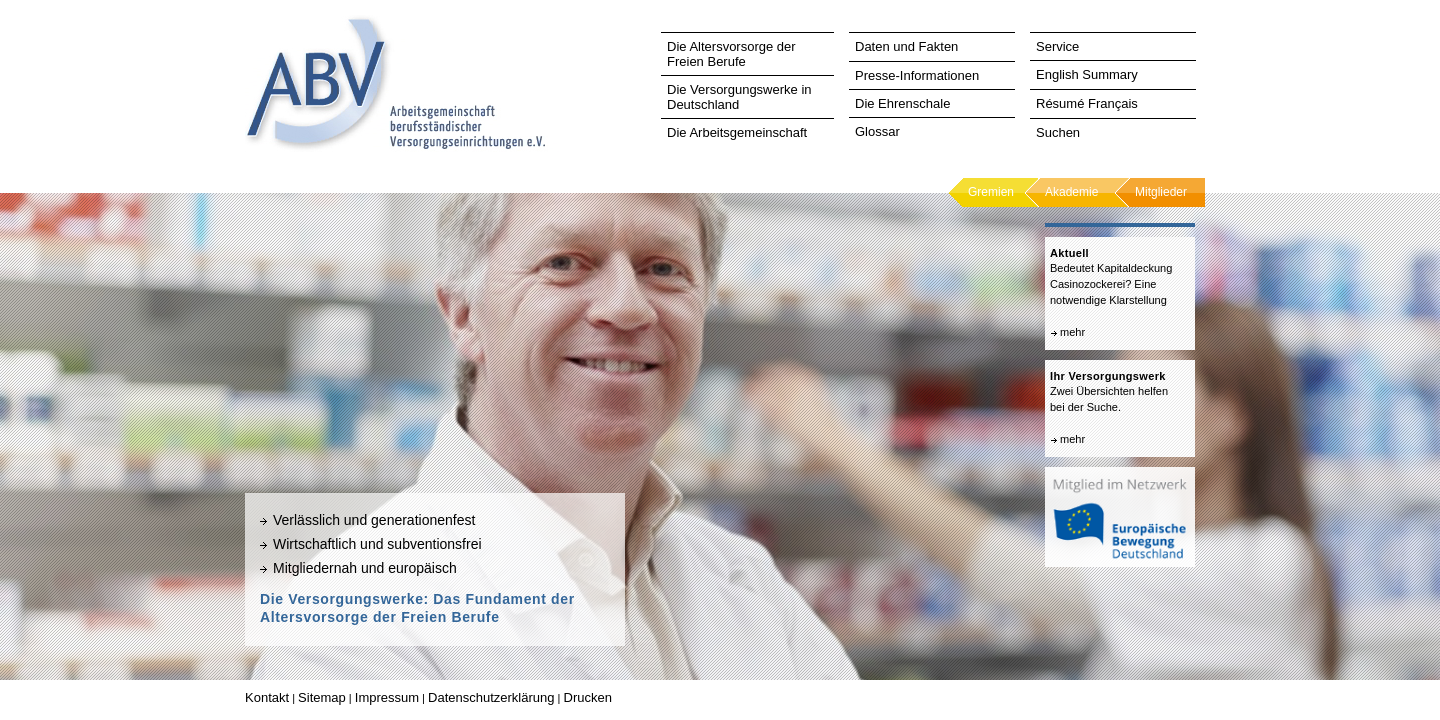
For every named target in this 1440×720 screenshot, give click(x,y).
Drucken (588, 697)
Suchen (1058, 132)
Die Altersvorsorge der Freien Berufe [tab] (731, 54)
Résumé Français (1087, 103)
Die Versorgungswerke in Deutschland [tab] (739, 97)
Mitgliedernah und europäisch (365, 568)
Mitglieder (1161, 192)
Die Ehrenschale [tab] (902, 103)
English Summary (1087, 74)
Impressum (387, 697)
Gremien (991, 192)
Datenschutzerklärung (491, 697)
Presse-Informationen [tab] (917, 75)
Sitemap (322, 697)
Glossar (877, 131)
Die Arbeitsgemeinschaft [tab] (737, 132)
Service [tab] (1057, 46)
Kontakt (267, 697)
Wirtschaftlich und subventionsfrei (377, 544)
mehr (1072, 332)
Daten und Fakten (906, 46)
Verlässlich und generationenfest (374, 520)
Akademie (1071, 192)
